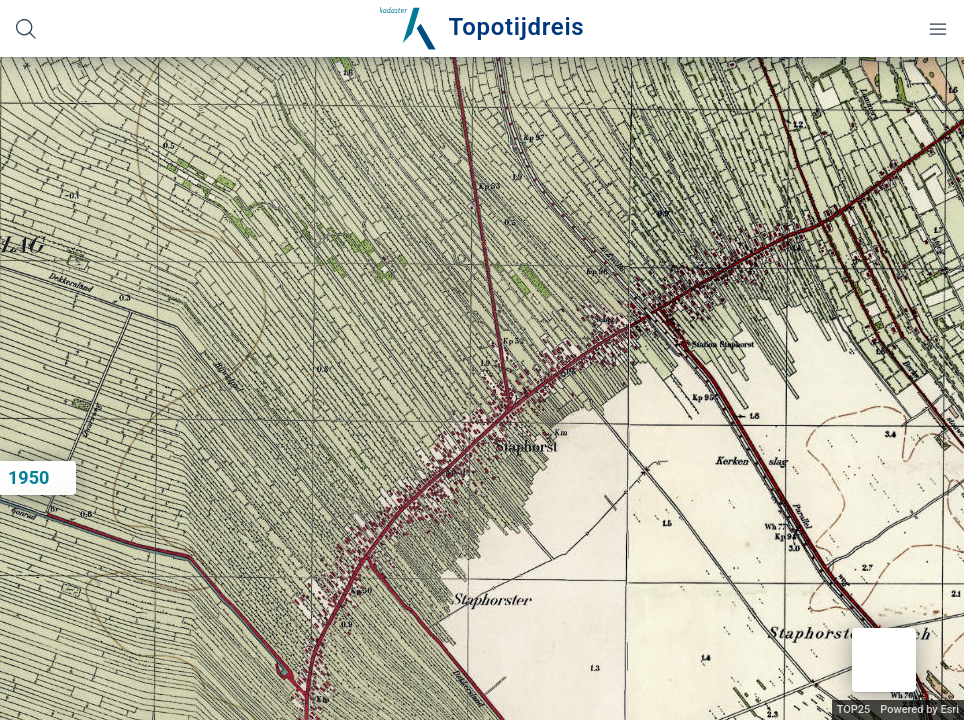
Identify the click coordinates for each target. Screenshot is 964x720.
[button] (884, 660)
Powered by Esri (919, 709)
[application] (482, 388)
